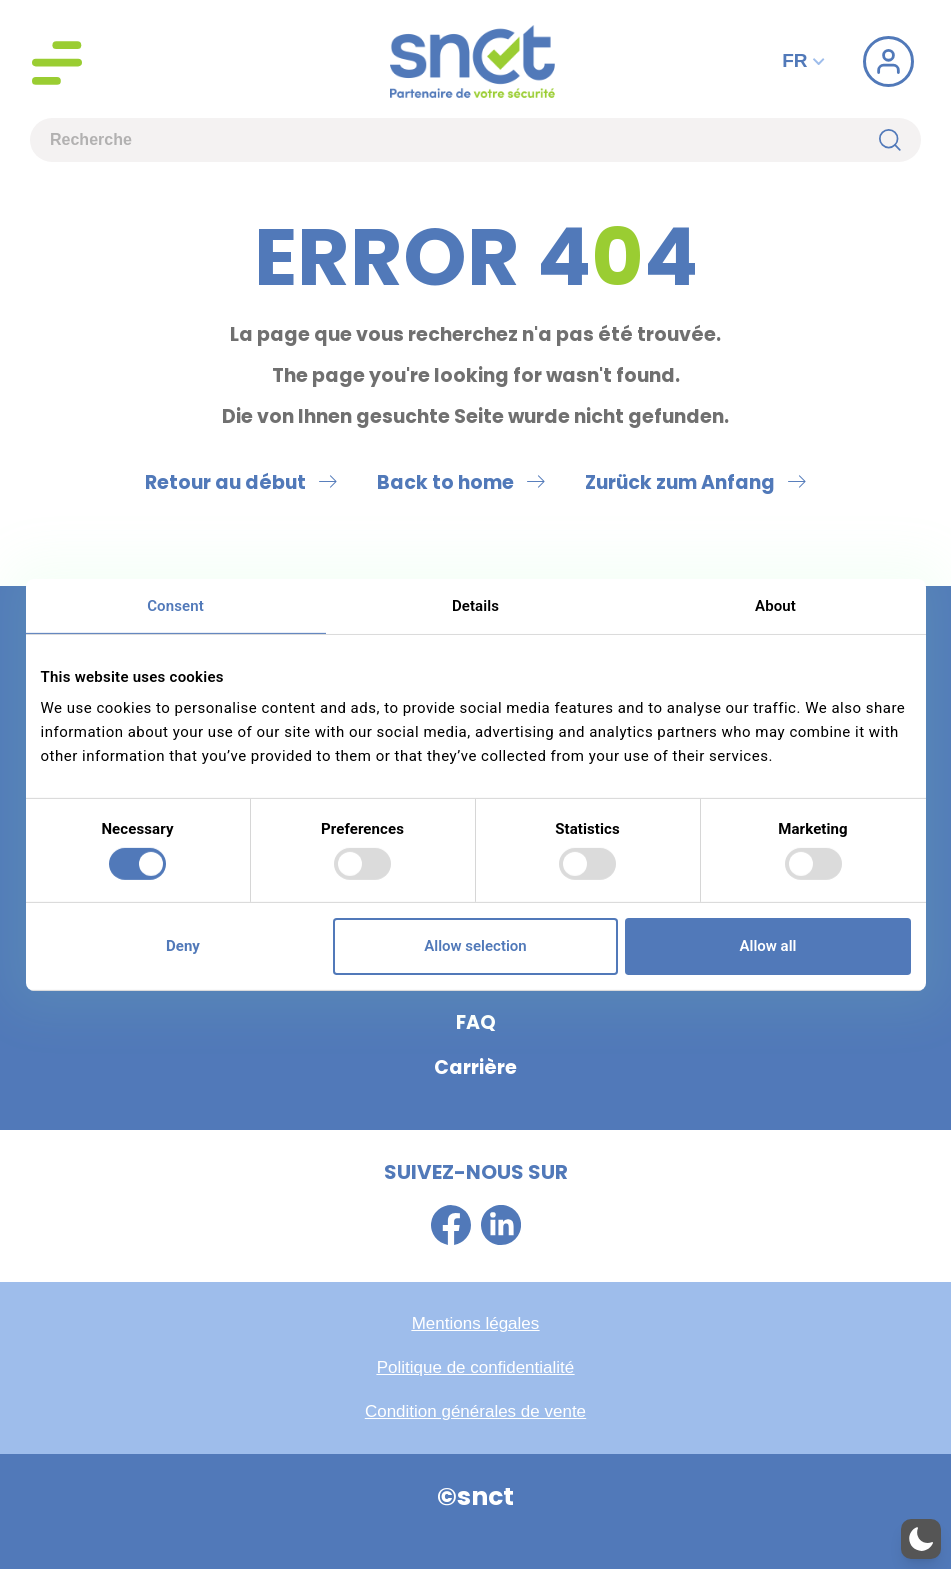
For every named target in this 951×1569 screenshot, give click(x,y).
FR (805, 61)
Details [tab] (475, 605)
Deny (183, 946)
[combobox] (454, 140)
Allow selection (475, 946)
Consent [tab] (175, 605)
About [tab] (775, 605)
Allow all (768, 946)
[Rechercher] (900, 140)
